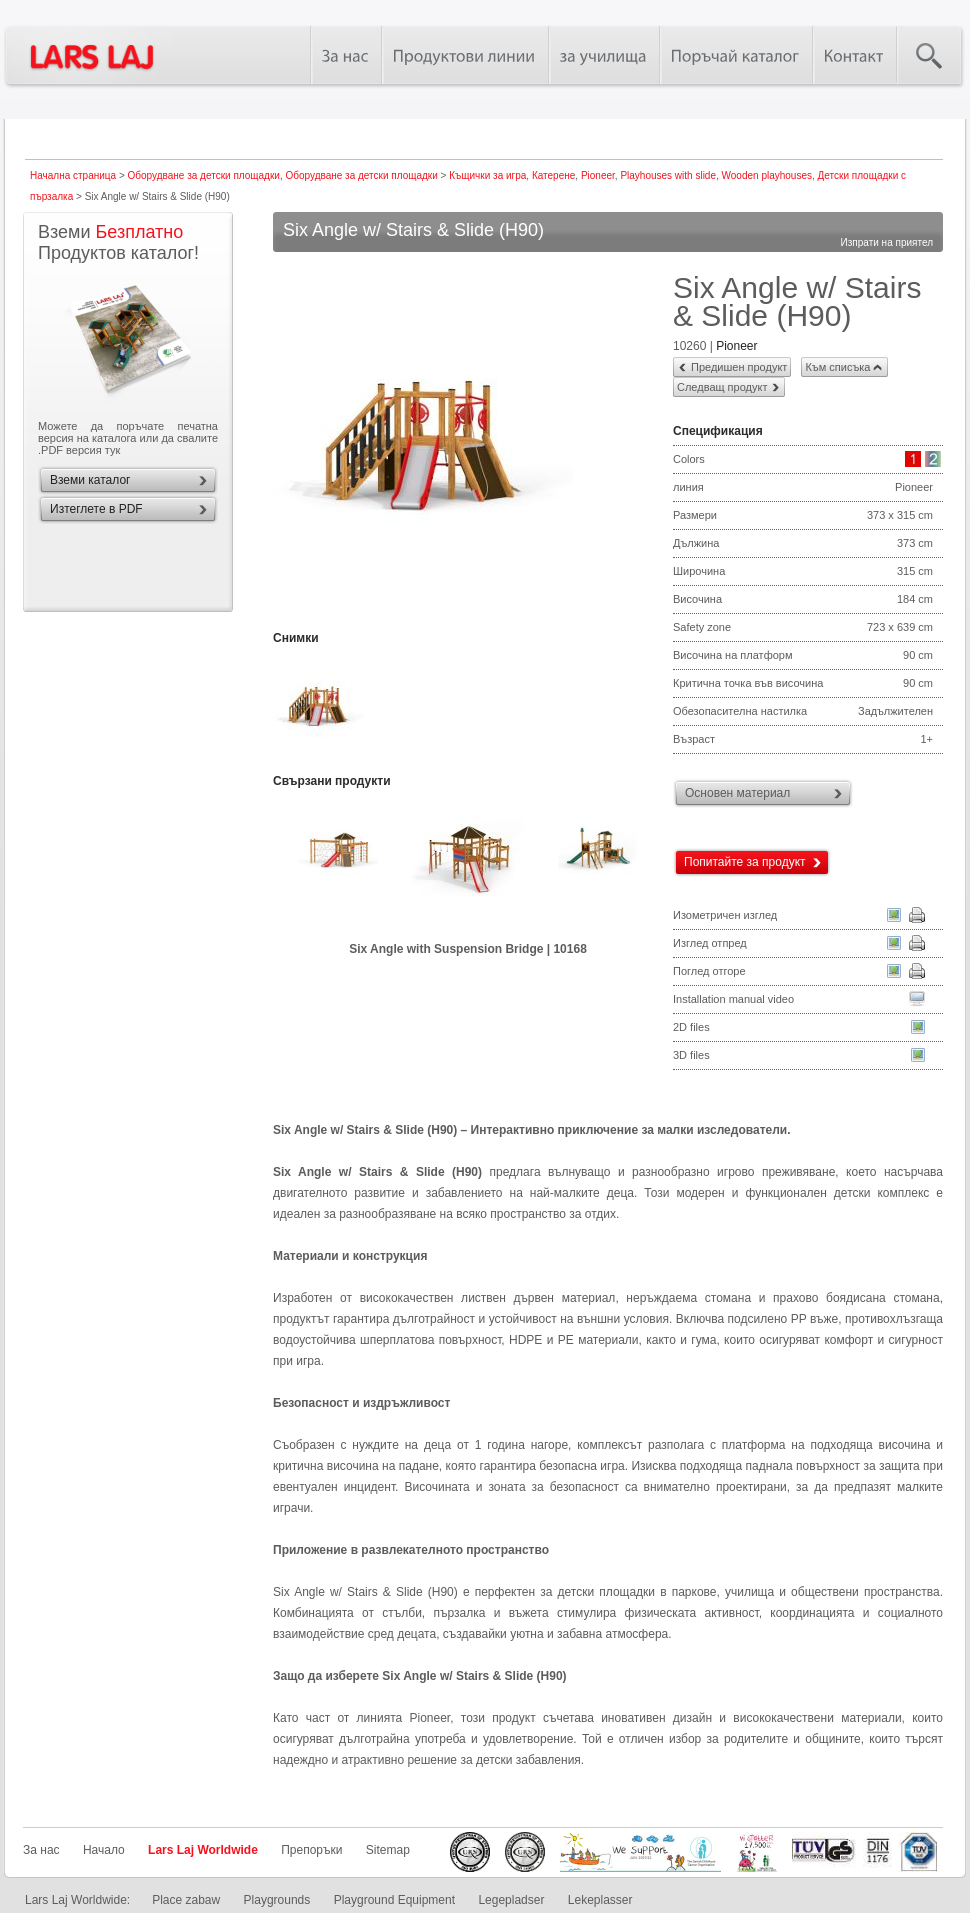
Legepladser (511, 1900)
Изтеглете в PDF (96, 509)
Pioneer (598, 175)
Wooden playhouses (767, 175)
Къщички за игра (487, 175)
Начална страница (73, 175)
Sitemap (388, 1850)
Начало (104, 1850)
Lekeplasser (600, 1900)
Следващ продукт (722, 387)
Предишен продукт (739, 367)
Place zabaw (186, 1900)
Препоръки (311, 1850)
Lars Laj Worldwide (203, 1850)
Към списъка (837, 367)
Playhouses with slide (668, 175)
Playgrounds (277, 1900)
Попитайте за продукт (745, 862)
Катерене (553, 175)
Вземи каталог (90, 480)
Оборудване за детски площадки (204, 175)
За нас (41, 1850)
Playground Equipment (394, 1900)
